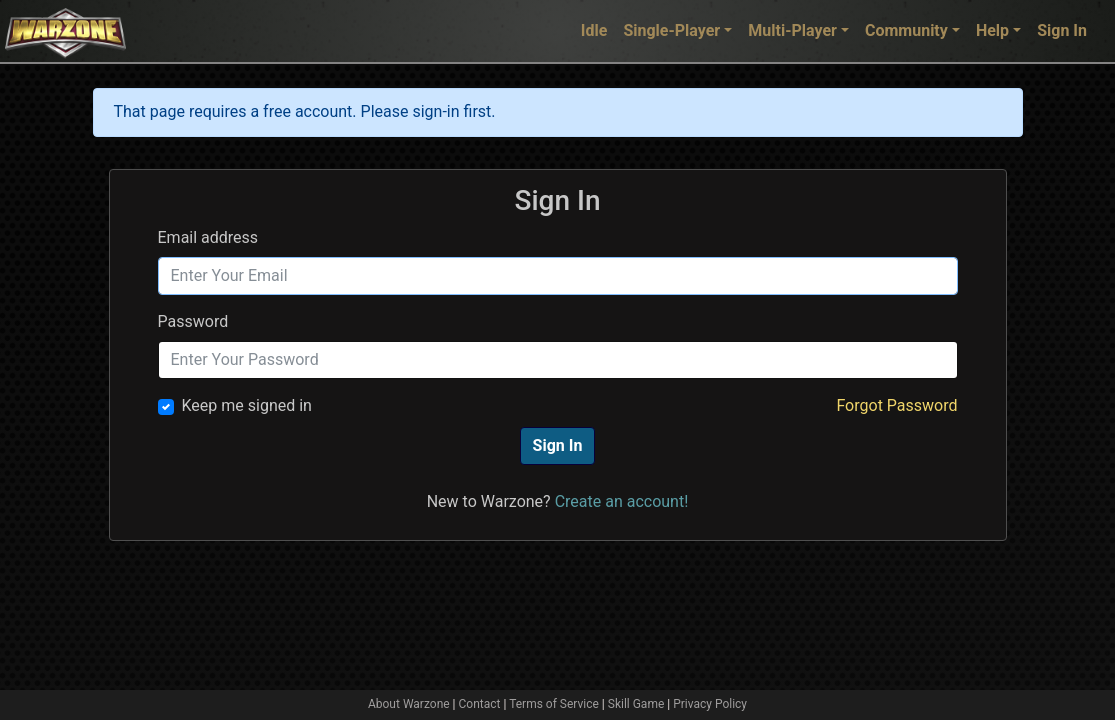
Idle (594, 30)
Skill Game (636, 704)
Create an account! (622, 501)
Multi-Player (792, 30)
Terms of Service (554, 704)
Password (193, 321)
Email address (208, 237)
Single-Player (671, 30)
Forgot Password (896, 405)
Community (906, 30)
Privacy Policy (710, 704)
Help (992, 30)
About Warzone (409, 704)
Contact (480, 704)
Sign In (1062, 30)
